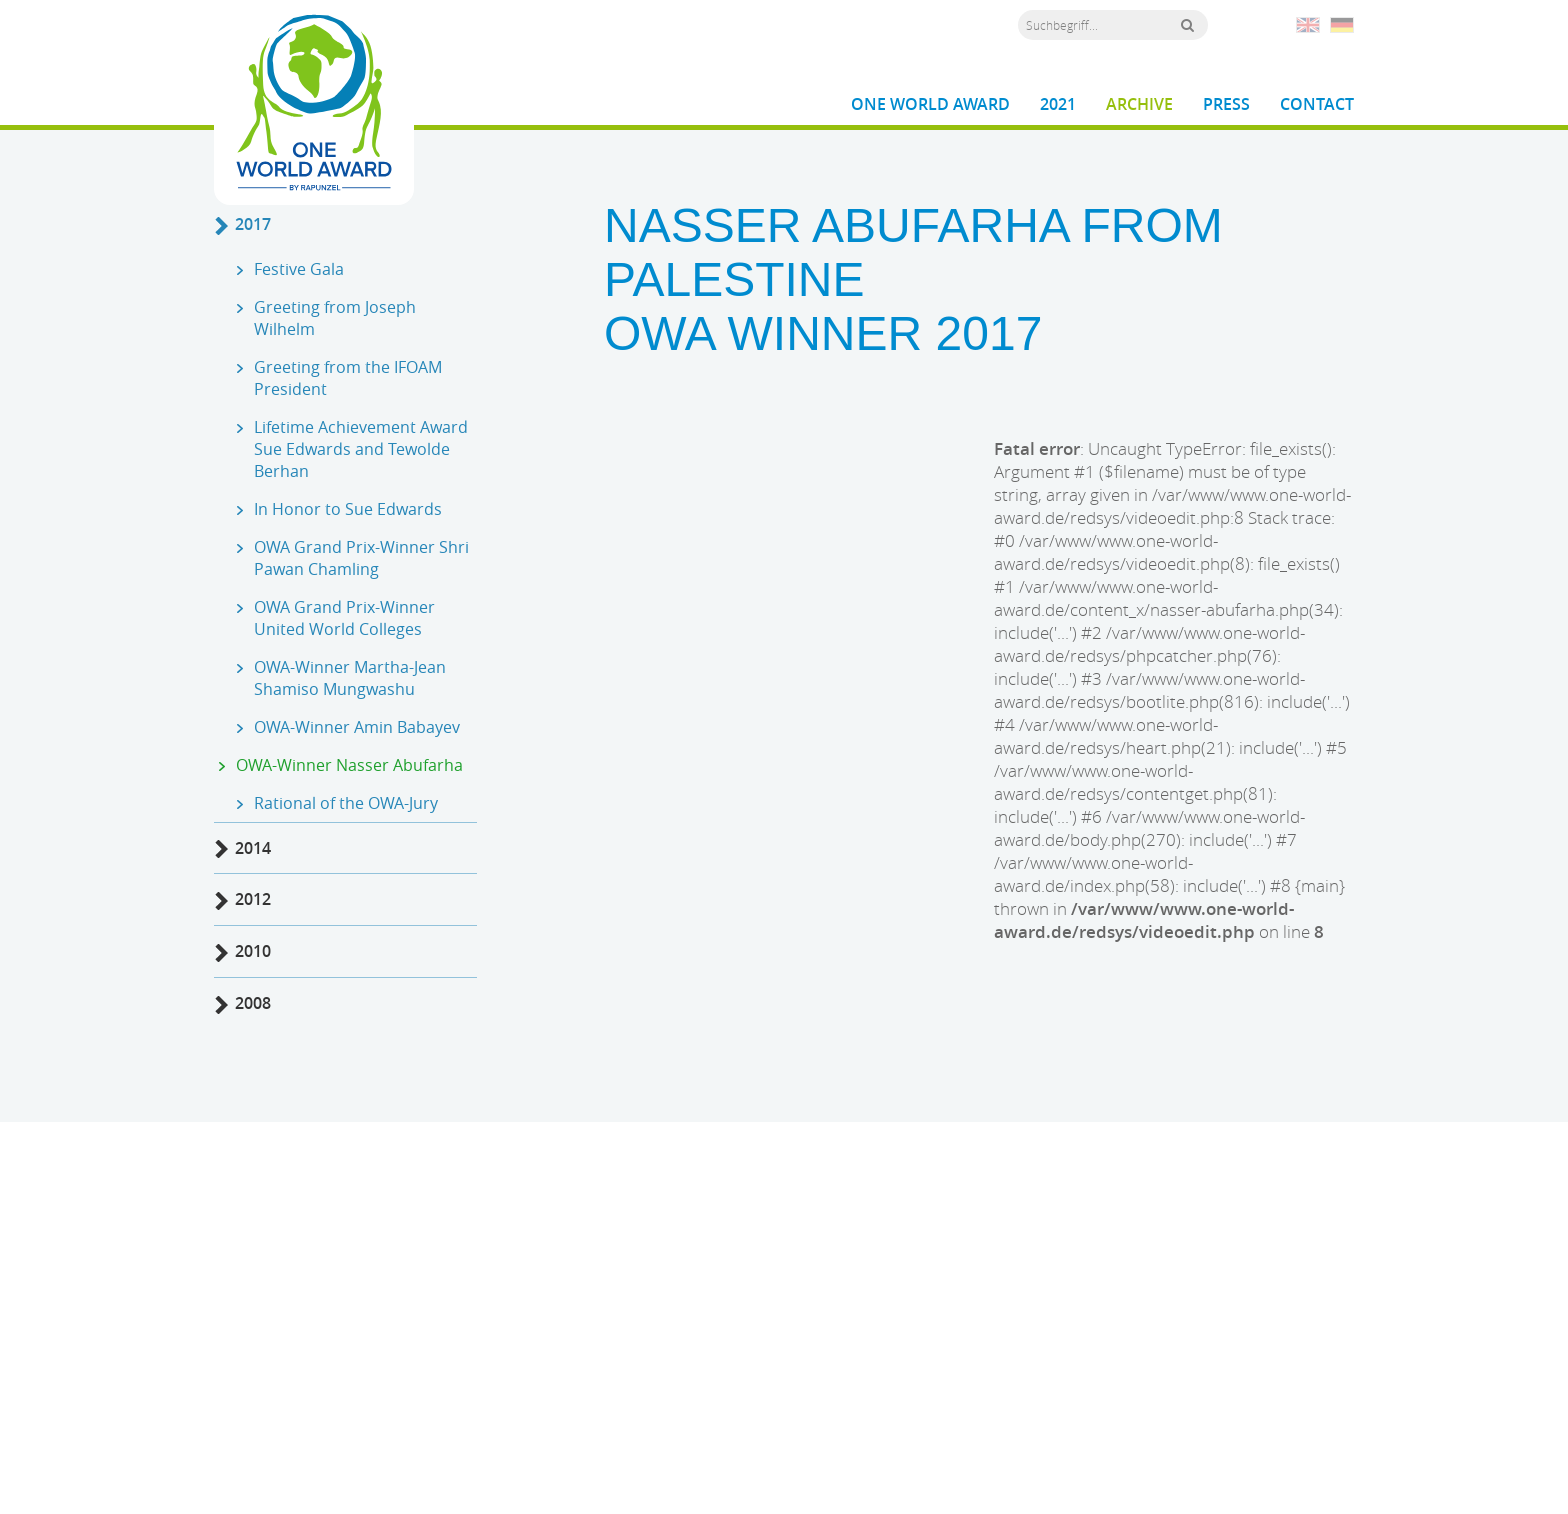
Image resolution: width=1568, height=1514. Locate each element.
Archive (1139, 104)
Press (1226, 104)
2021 (1058, 104)
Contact (1317, 104)
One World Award (930, 104)
